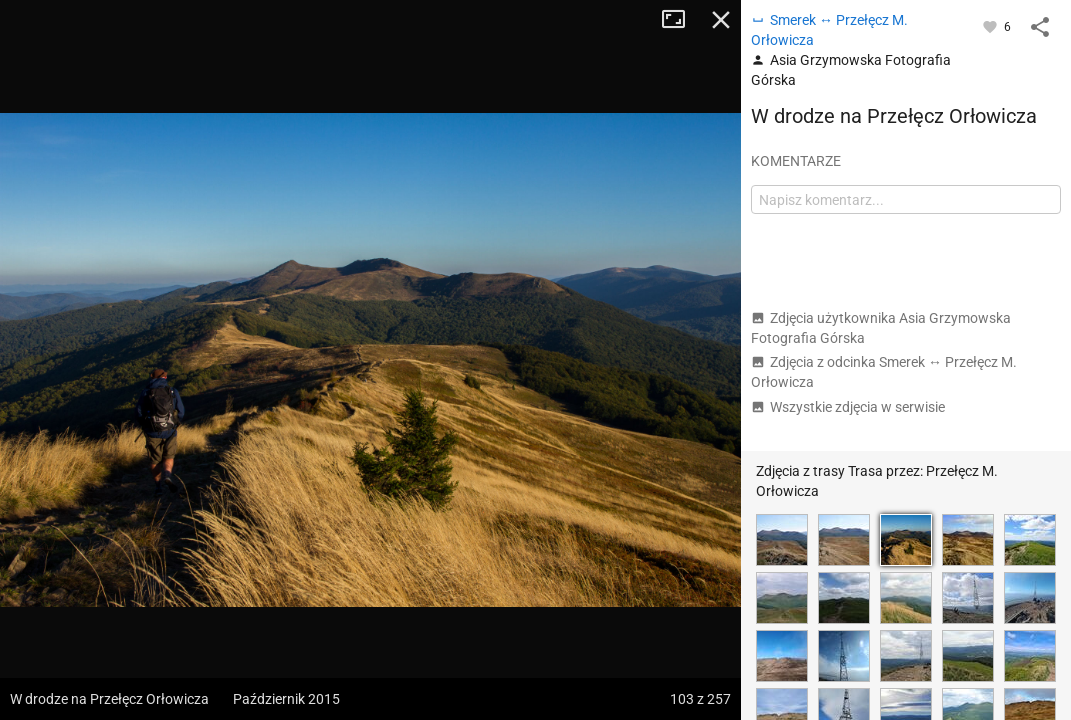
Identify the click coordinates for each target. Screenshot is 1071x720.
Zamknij (721, 20)
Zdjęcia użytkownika (881, 328)
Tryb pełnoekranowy (681, 20)
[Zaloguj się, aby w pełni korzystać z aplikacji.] (991, 26)
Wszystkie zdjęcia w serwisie (848, 407)
